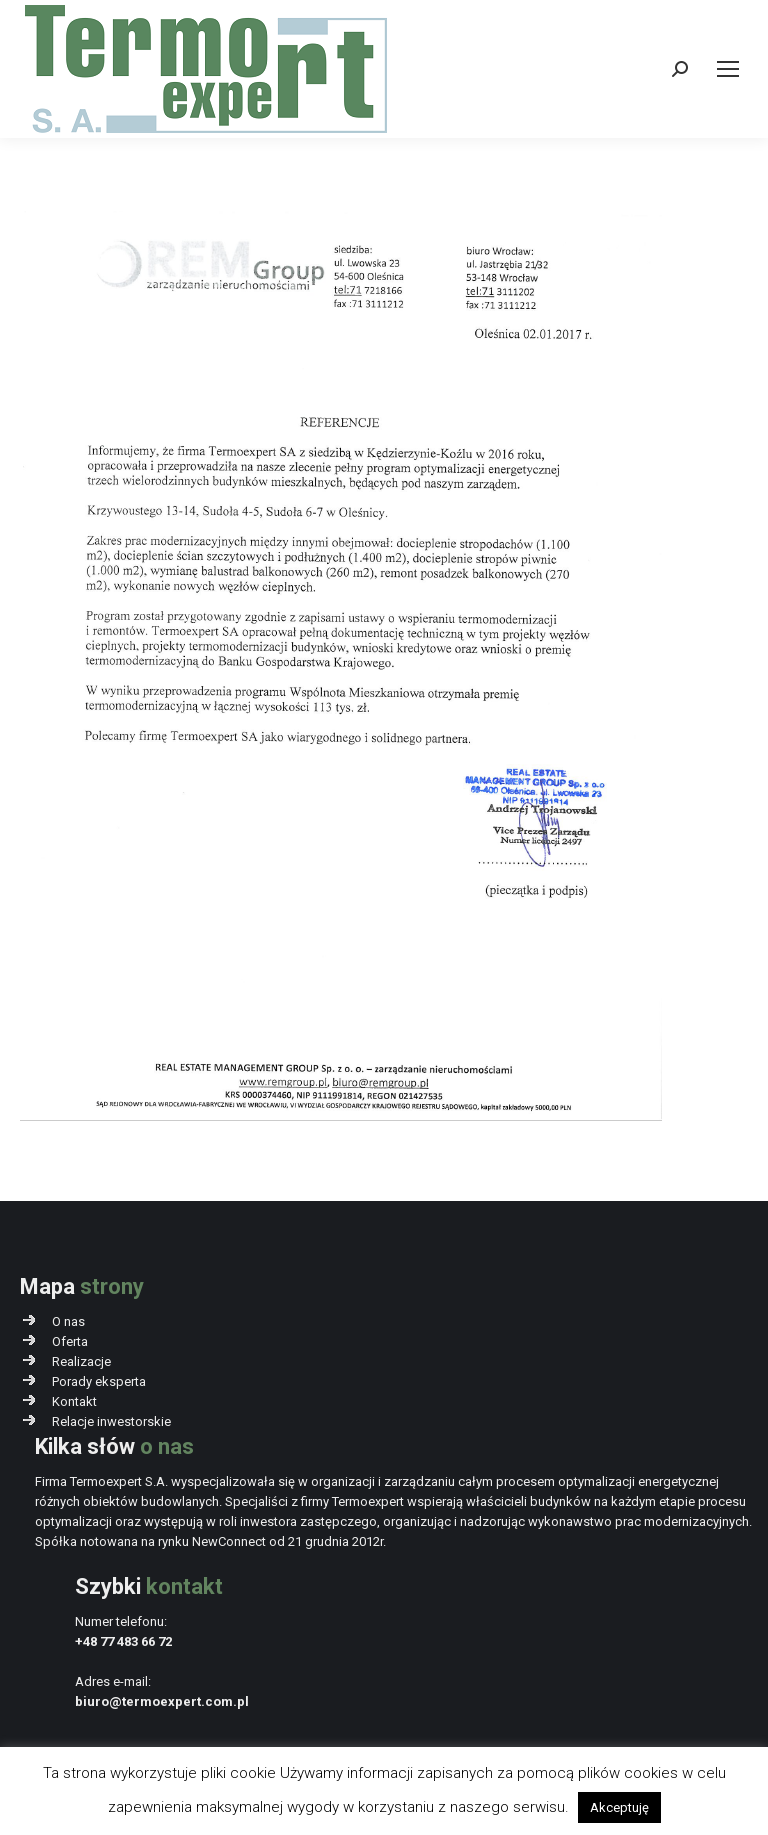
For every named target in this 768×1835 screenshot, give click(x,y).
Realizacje (81, 1361)
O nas (68, 1321)
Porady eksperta (99, 1381)
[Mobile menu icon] (728, 69)
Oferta (70, 1341)
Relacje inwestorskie (111, 1421)
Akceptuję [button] (619, 1807)
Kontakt (74, 1401)
